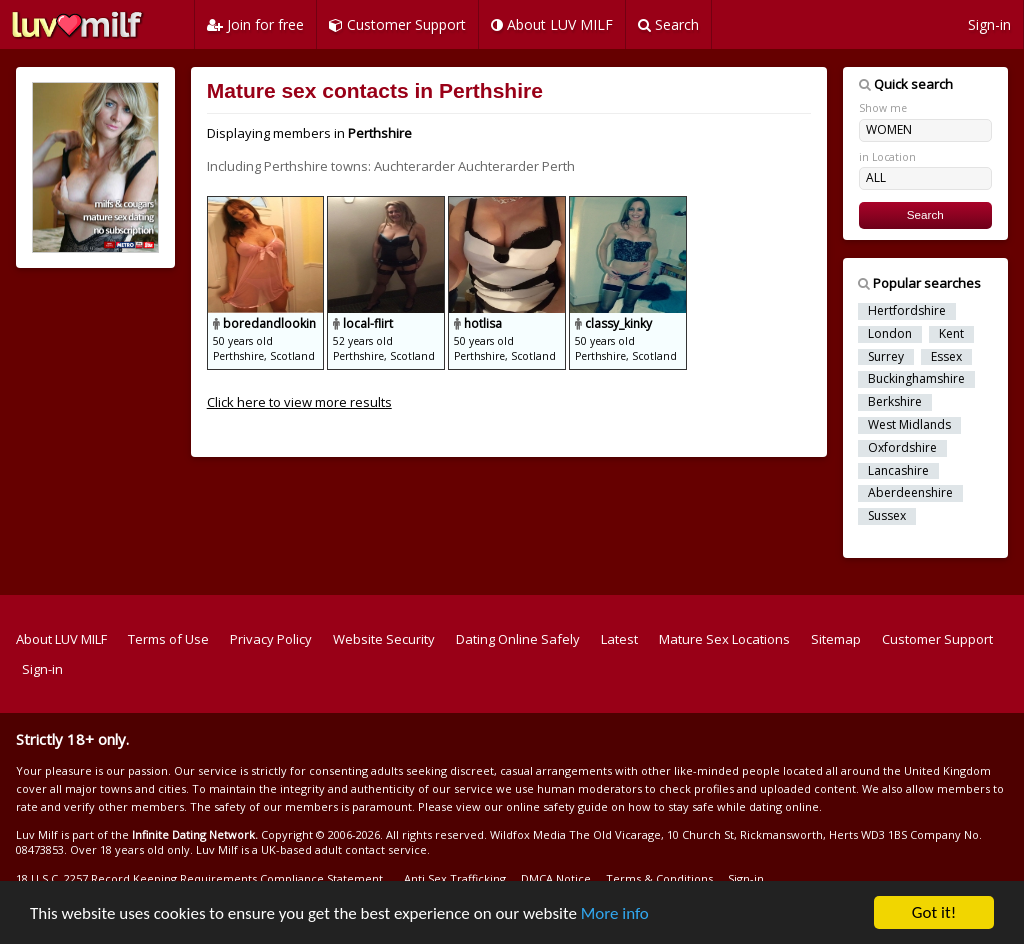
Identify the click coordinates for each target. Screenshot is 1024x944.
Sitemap (836, 639)
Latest (619, 639)
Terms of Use (168, 639)
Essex (946, 357)
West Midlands (909, 425)
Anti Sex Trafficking (455, 878)
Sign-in (989, 24)
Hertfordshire (907, 311)
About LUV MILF (552, 24)
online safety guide (557, 806)
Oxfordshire (902, 448)
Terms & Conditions (659, 878)
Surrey (886, 357)
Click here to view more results (299, 402)
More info (615, 914)
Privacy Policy (271, 639)
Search (668, 24)
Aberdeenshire (910, 493)
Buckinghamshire (916, 379)
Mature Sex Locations (724, 639)
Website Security (384, 639)
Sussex (887, 516)
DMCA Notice (556, 878)
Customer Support (397, 24)
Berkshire (895, 402)
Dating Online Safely (518, 639)
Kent (951, 334)
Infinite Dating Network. (195, 834)
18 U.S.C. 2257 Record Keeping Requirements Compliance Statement (199, 878)
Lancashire (898, 471)
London (890, 334)
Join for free (255, 24)
